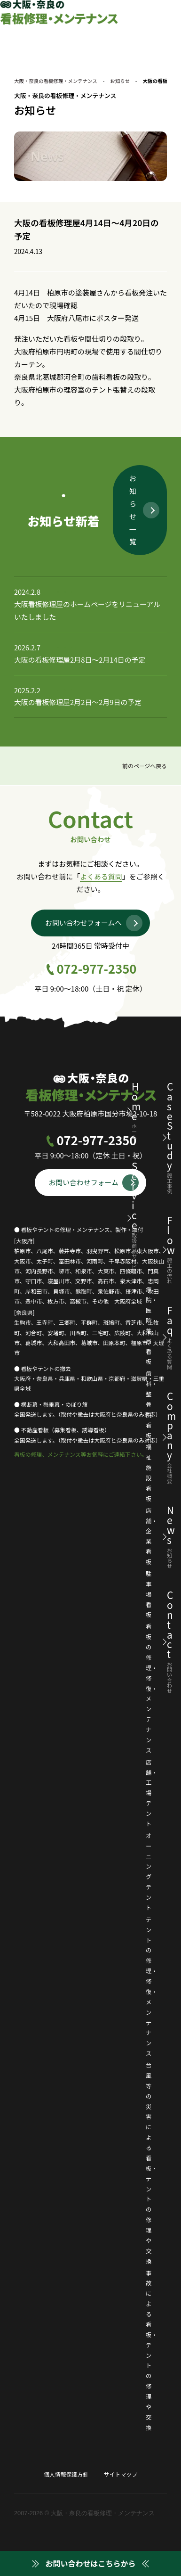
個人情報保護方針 (65, 2474)
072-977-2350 (97, 969)
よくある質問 (101, 877)
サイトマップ (121, 2474)
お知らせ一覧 (132, 510)
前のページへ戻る (144, 767)
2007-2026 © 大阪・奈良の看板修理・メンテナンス (84, 2514)
